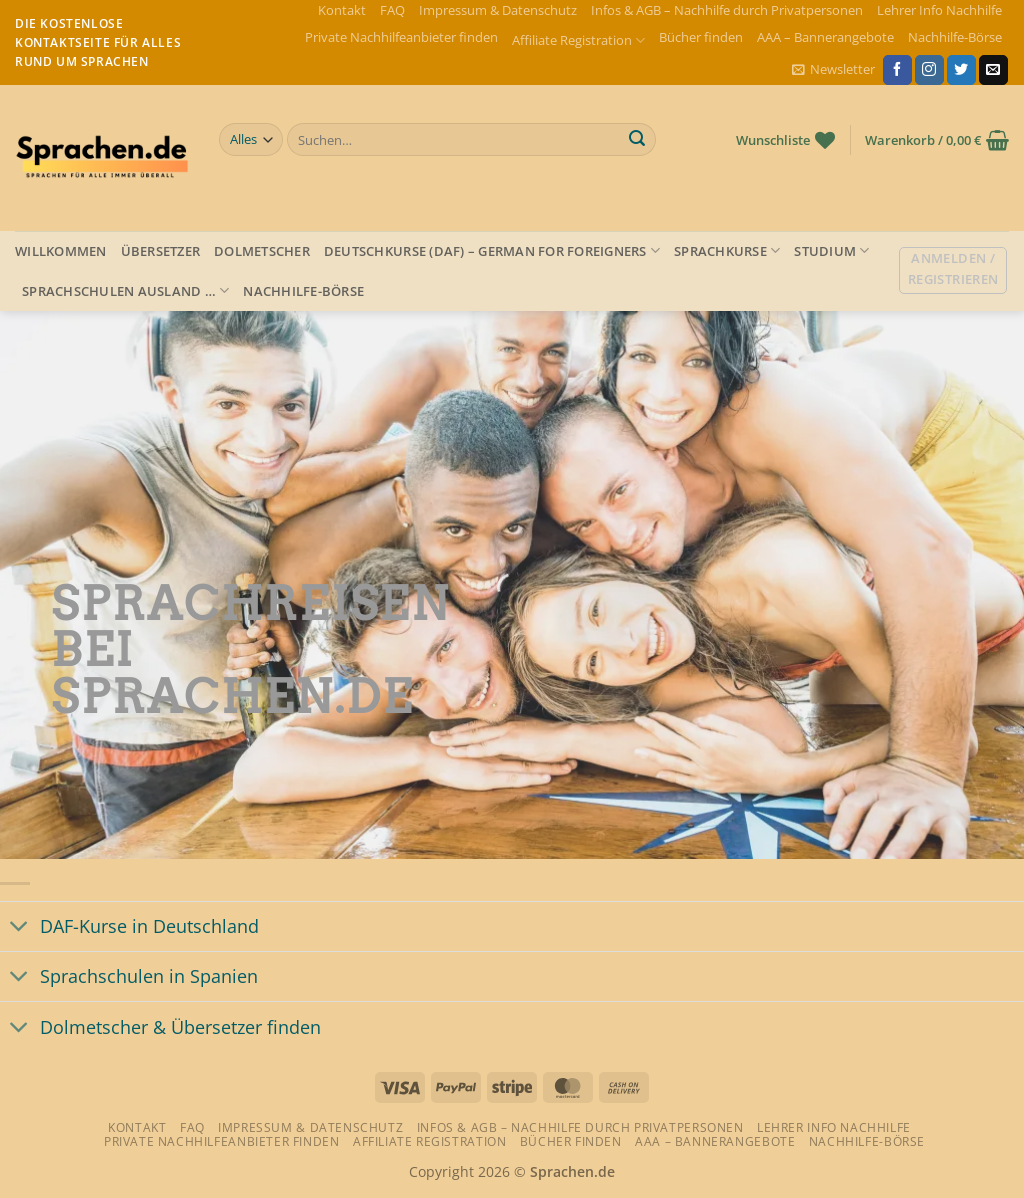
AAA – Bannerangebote (825, 37)
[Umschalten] (19, 928)
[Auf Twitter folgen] (961, 70)
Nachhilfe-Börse (955, 37)
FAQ (392, 10)
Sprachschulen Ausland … (125, 290)
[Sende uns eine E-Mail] (993, 70)
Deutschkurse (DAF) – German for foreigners (492, 250)
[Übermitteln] (637, 140)
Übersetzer (161, 251)
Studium (831, 250)
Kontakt (342, 10)
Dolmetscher (262, 251)
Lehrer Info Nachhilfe (939, 10)
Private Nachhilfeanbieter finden (401, 37)
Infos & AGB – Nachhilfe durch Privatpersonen (727, 10)
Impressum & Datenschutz (498, 10)
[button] (833, 69)
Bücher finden (701, 37)
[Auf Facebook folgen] (897, 70)
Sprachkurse (727, 250)
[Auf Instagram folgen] (929, 70)
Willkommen (61, 251)
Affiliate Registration (578, 40)
